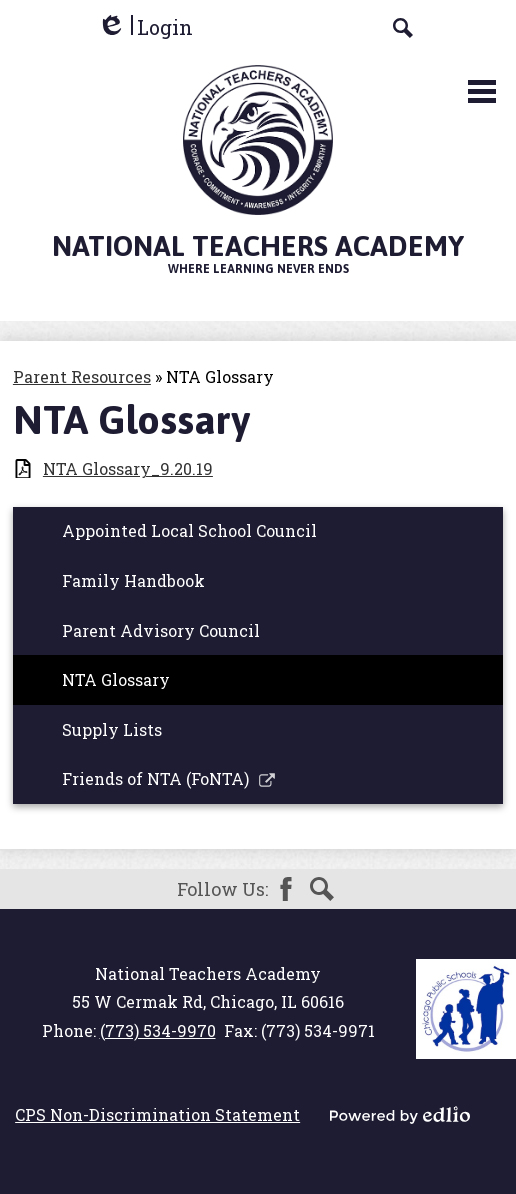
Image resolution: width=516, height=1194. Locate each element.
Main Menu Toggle (482, 91)
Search (322, 889)
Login (145, 27)
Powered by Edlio (400, 1115)
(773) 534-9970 (158, 1030)
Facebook (286, 889)
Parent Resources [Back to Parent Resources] (82, 376)
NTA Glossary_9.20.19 (128, 468)
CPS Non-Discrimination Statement (157, 1114)
